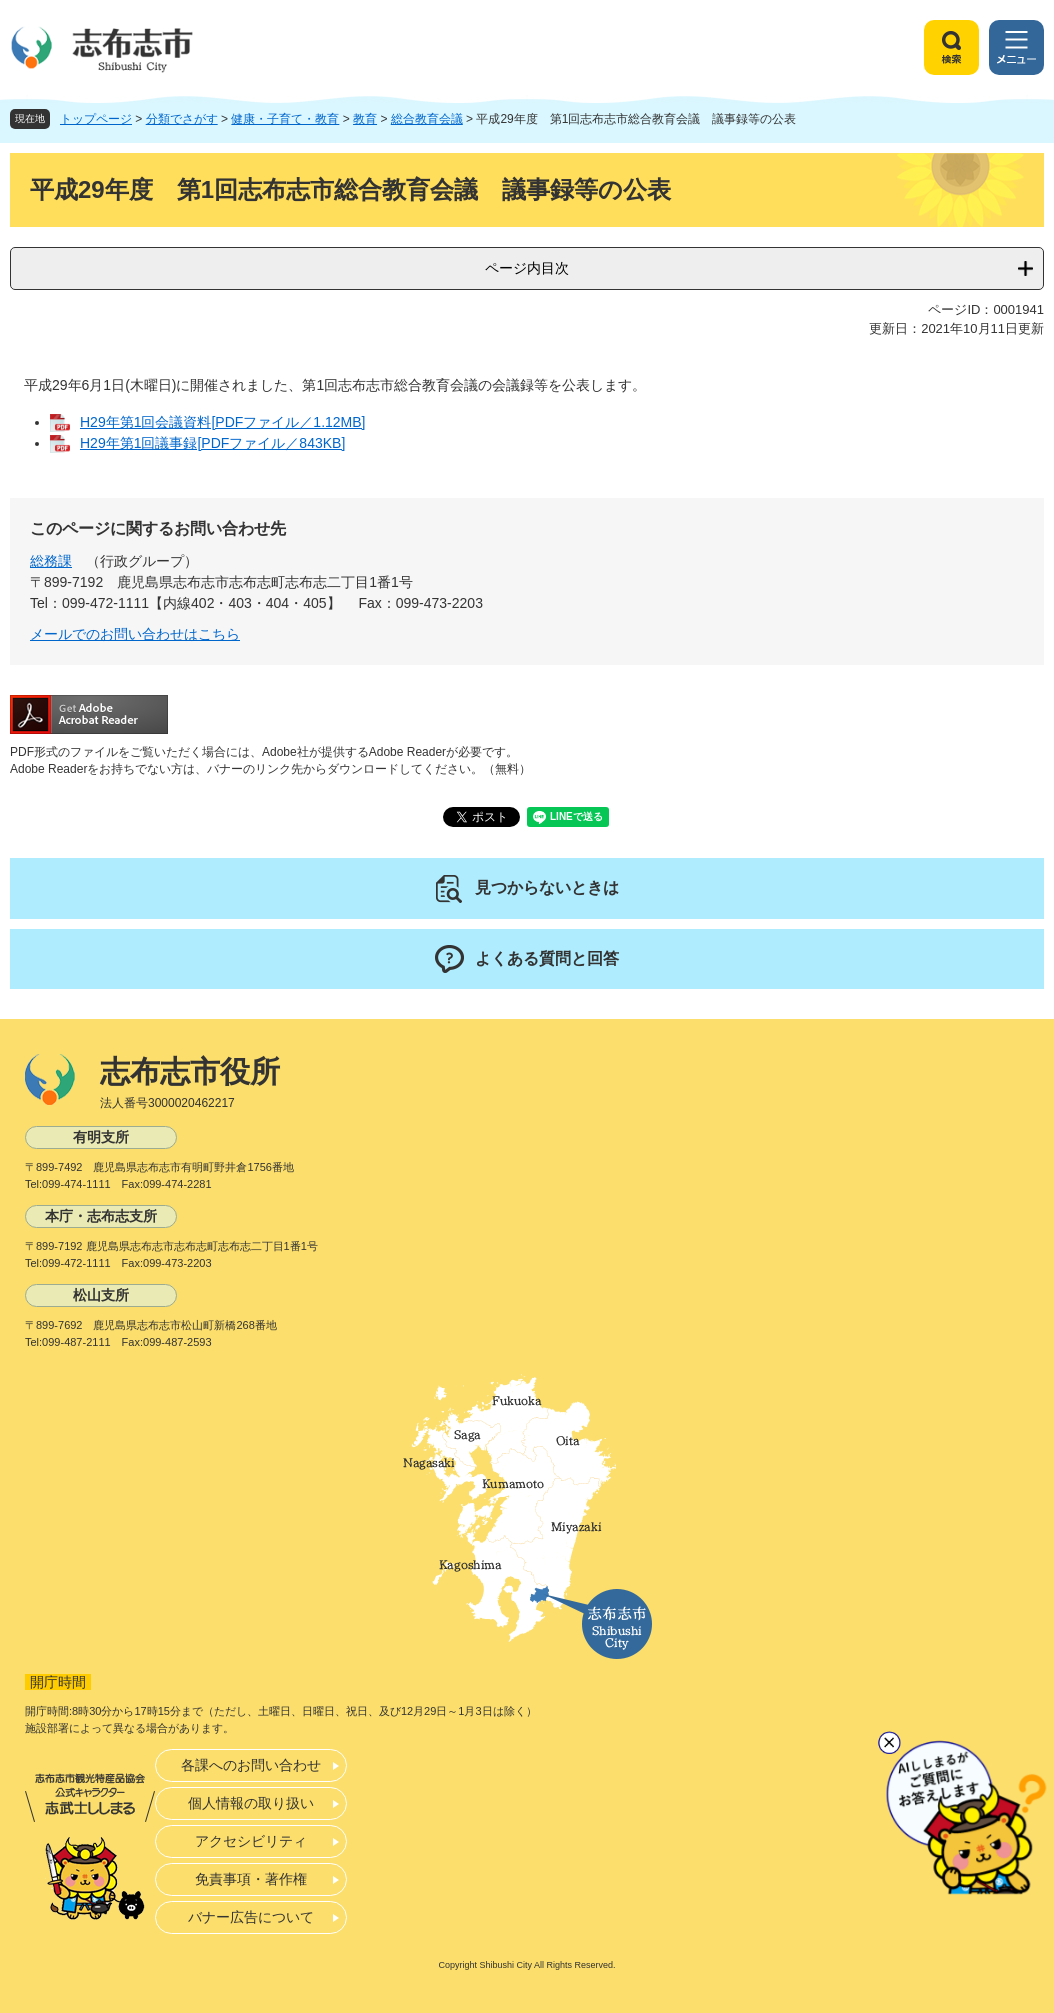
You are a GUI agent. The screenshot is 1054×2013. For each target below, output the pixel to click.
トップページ (96, 119)
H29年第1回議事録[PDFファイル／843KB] (212, 443)
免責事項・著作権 (251, 1879)
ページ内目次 (527, 268)
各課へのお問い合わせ (251, 1765)
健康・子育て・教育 (285, 119)
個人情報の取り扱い (251, 1803)
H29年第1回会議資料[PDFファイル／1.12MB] (223, 422)
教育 (365, 119)
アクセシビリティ (251, 1841)
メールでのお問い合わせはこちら (135, 634)
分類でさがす (182, 119)
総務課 (51, 561)
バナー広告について (251, 1917)
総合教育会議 (427, 119)
